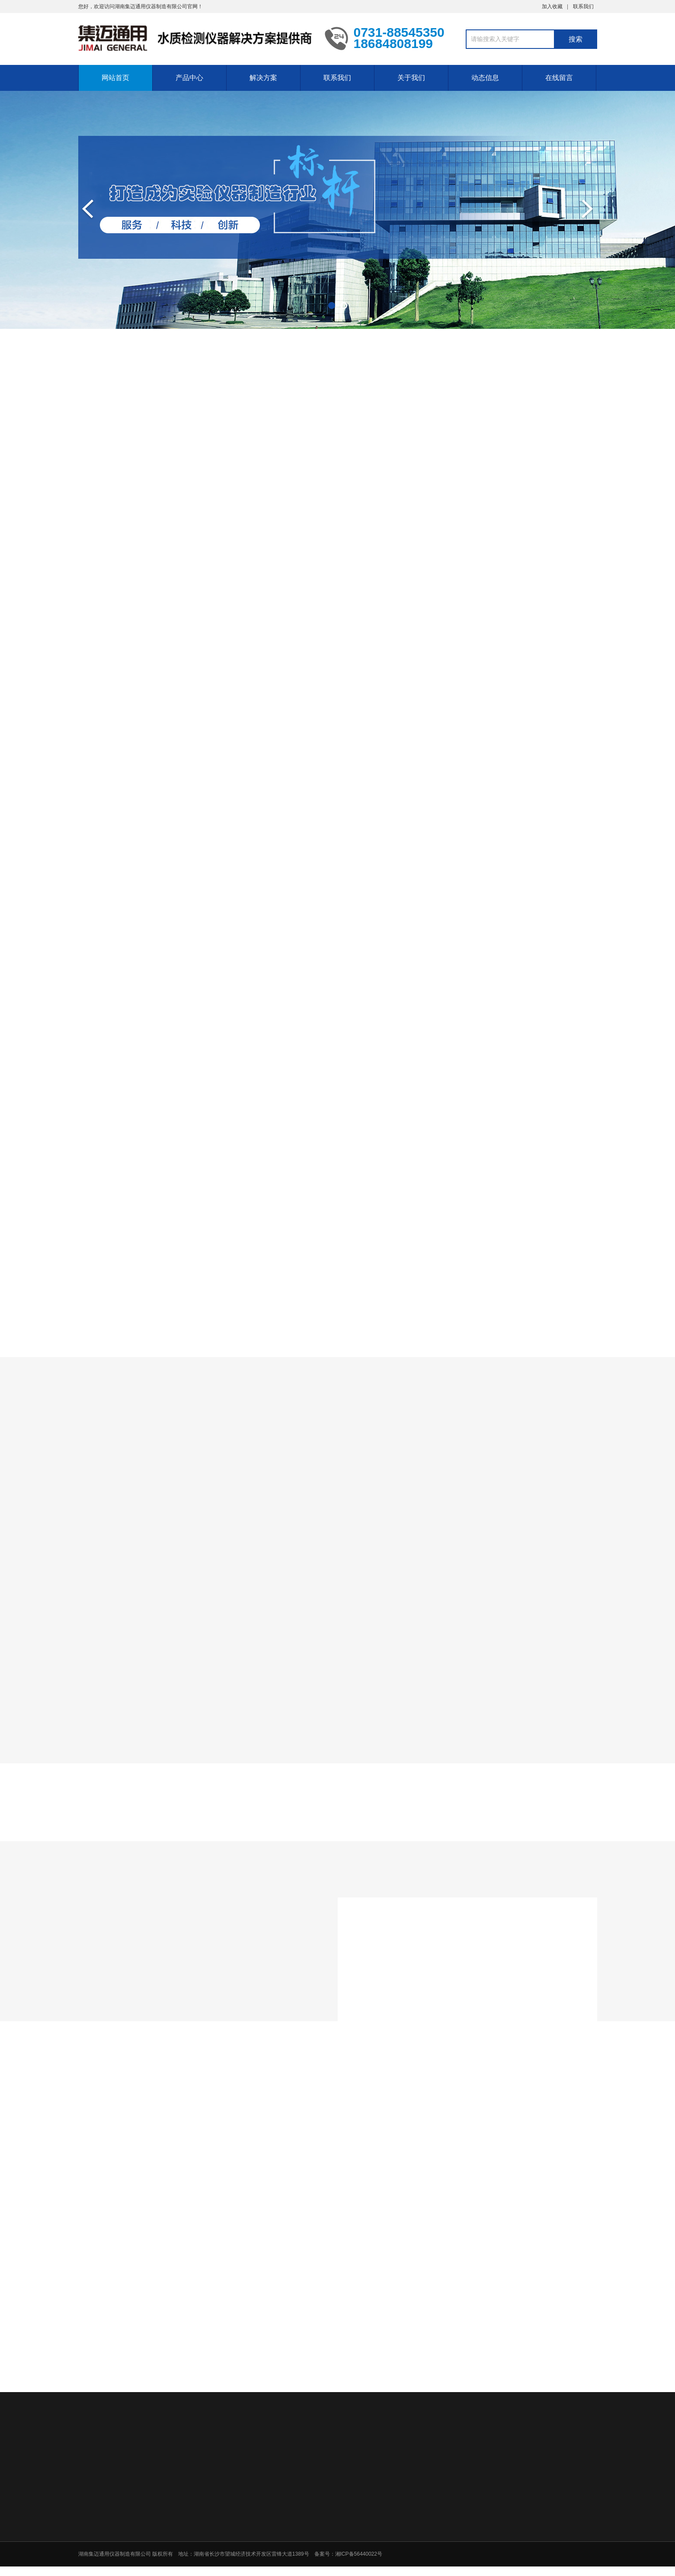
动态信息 (485, 77)
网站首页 (115, 77)
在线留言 (559, 77)
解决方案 (263, 77)
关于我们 (411, 77)
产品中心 (189, 77)
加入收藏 (552, 6)
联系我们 (583, 6)
